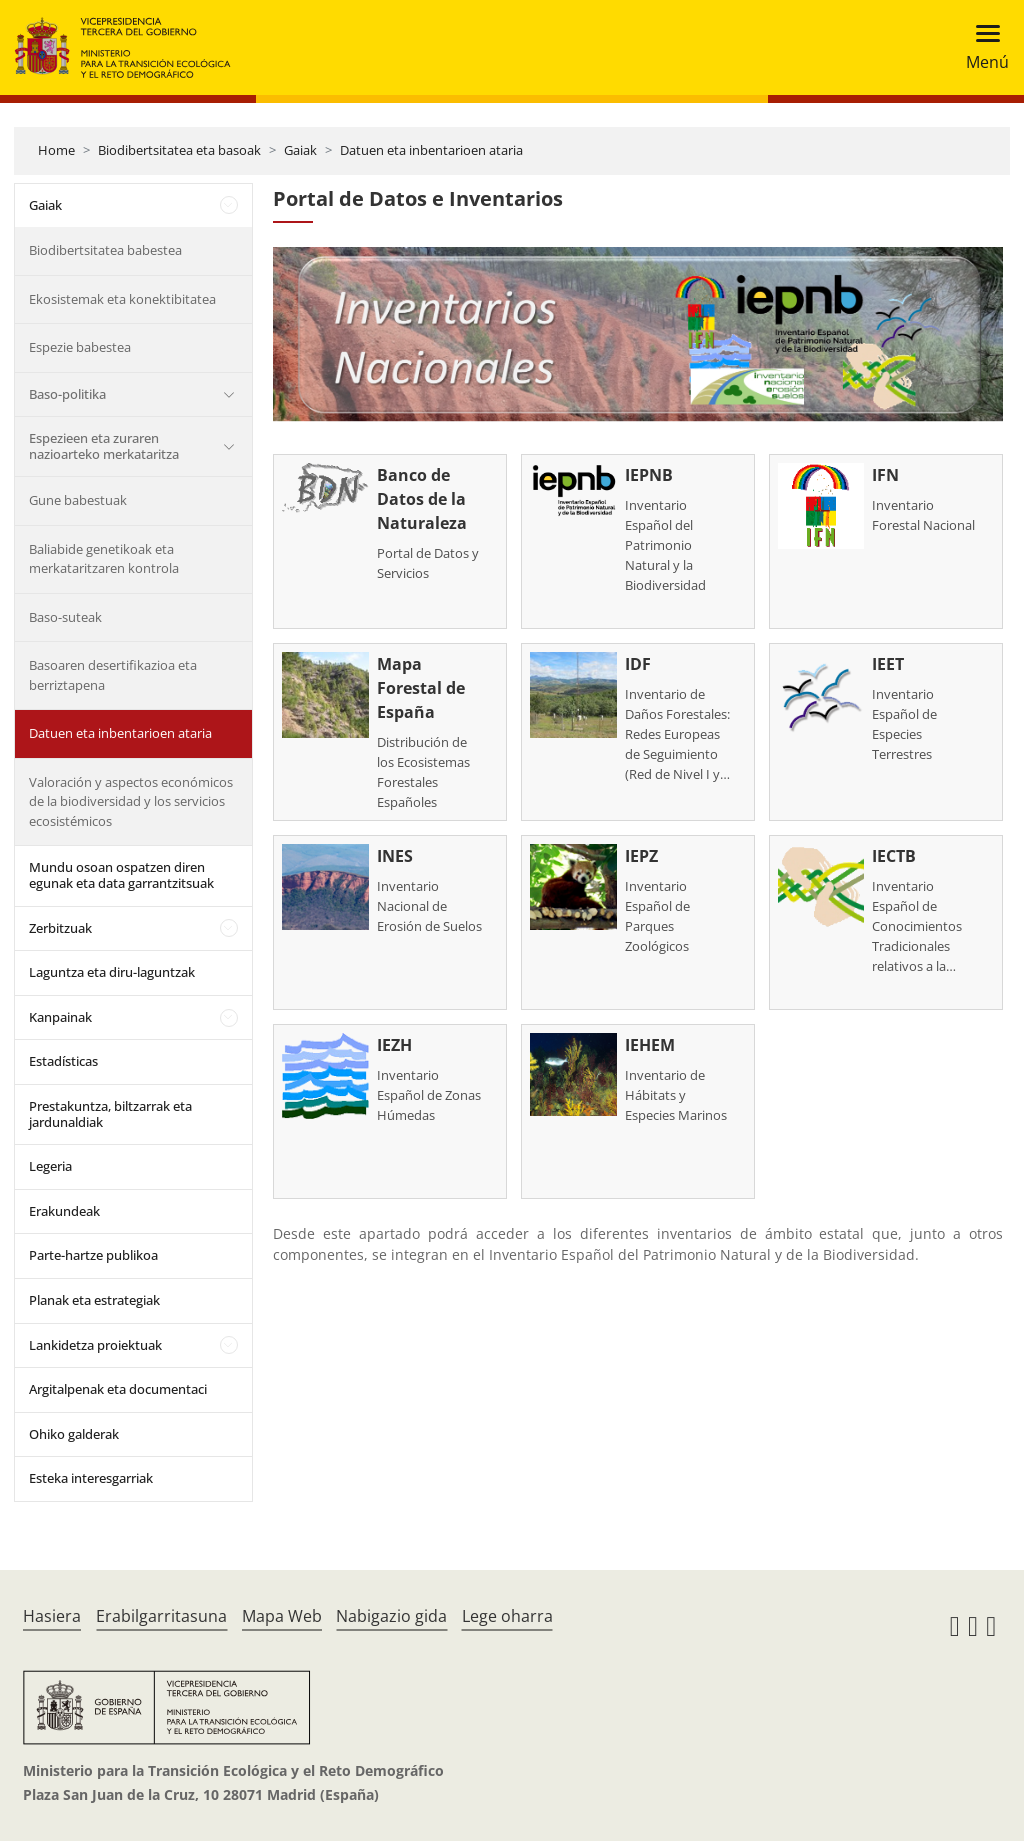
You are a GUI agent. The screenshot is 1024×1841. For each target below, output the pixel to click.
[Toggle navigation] (981, 47)
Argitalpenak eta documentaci (118, 1389)
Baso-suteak (65, 617)
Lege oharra (507, 1616)
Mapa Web (282, 1616)
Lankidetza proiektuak (95, 1345)
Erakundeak (64, 1211)
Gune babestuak (78, 500)
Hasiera (52, 1616)
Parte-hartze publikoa (93, 1255)
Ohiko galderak (74, 1434)
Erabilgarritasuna (161, 1616)
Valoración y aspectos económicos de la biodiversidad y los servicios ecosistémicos (131, 801)
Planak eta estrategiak (94, 1300)
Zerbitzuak (60, 928)
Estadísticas (63, 1061)
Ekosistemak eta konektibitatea (122, 299)
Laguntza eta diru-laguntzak (112, 972)
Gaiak (300, 150)
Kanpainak (60, 1017)
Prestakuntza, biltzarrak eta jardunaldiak (110, 1114)
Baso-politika (67, 394)
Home (56, 150)
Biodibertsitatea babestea (105, 250)
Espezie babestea (80, 347)
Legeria (50, 1166)
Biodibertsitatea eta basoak (179, 150)
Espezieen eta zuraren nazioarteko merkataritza (104, 446)
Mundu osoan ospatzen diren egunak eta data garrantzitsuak (121, 875)
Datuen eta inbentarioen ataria (431, 150)
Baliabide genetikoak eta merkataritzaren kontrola (104, 559)
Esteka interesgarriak (91, 1478)
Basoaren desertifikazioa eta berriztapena (113, 675)
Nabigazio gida (391, 1616)
